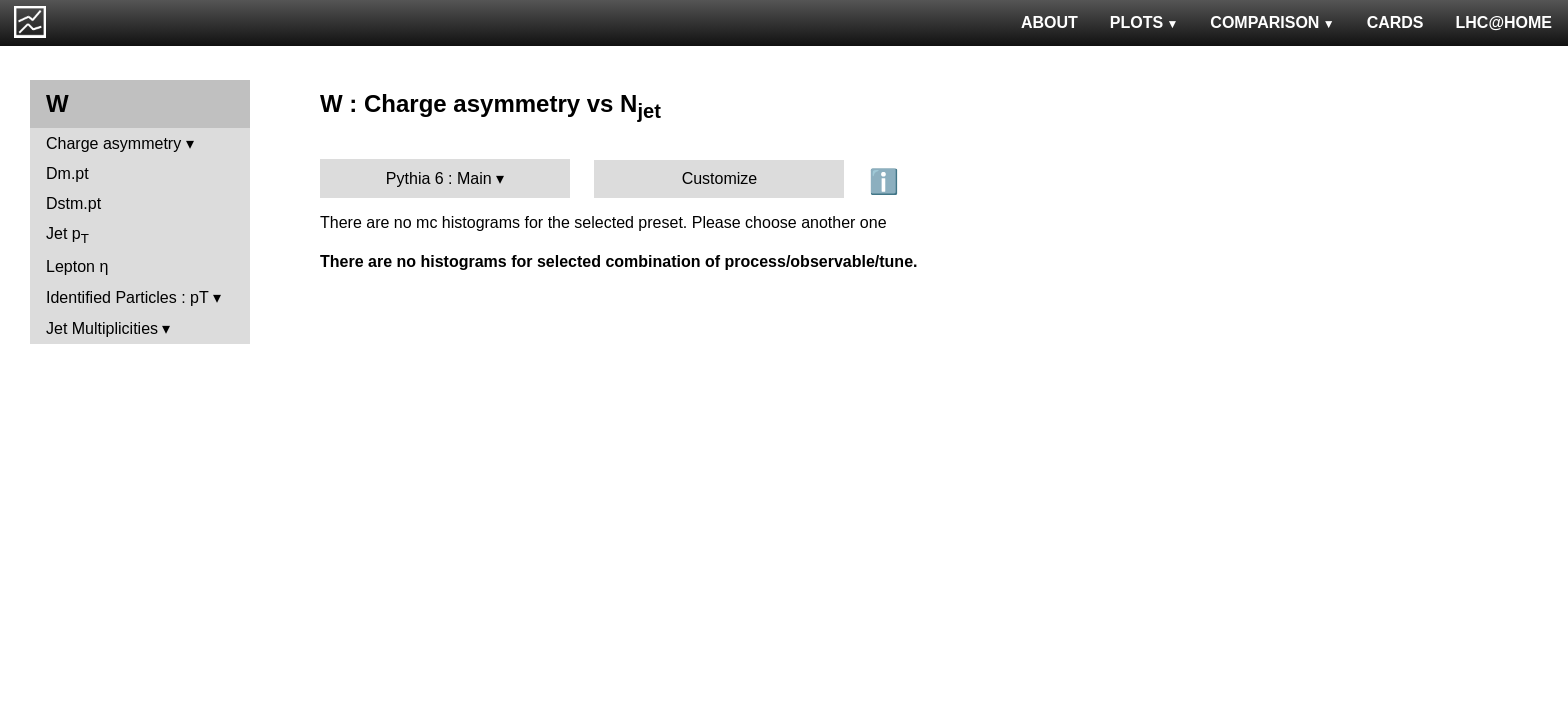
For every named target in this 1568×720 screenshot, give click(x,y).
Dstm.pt (73, 203)
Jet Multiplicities (102, 328)
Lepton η (77, 266)
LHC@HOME (1504, 22)
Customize (720, 178)
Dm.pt (67, 173)
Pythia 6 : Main (439, 178)
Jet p (67, 235)
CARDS (1395, 22)
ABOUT (1049, 22)
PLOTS (1144, 22)
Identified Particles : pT (127, 297)
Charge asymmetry (113, 143)
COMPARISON (1272, 22)
